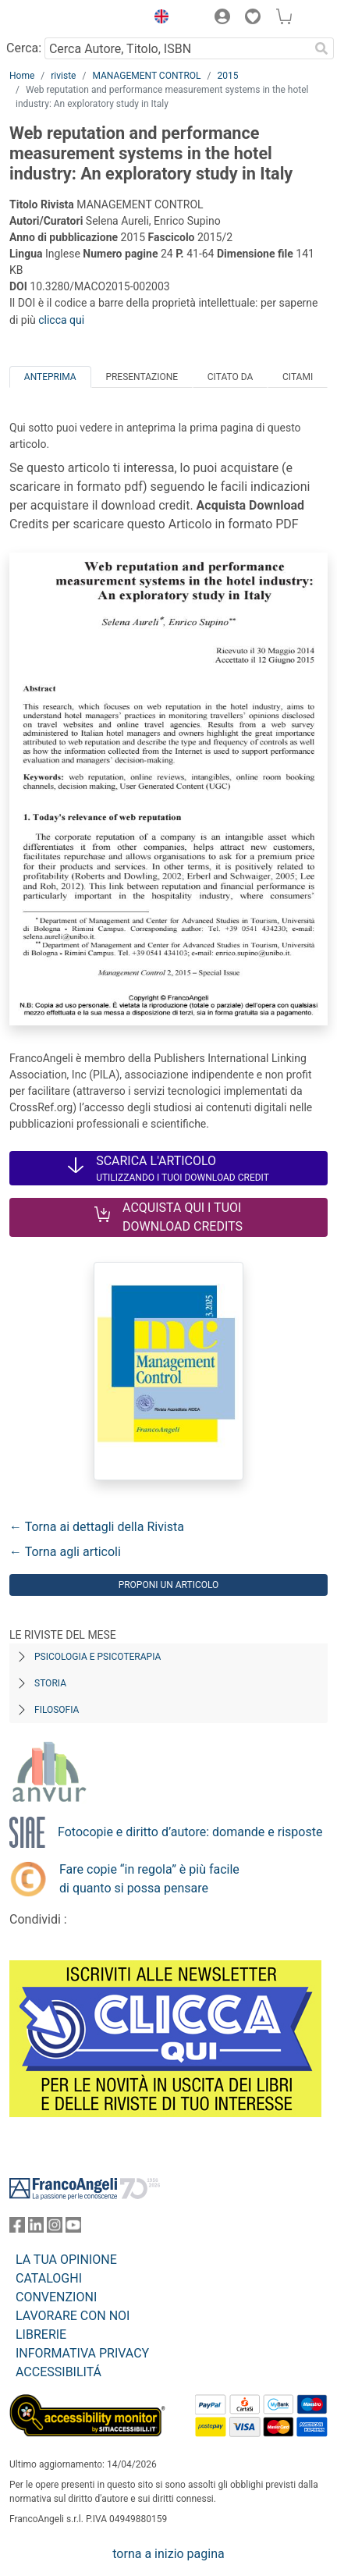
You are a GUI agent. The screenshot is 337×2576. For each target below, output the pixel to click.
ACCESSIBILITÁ (58, 2372)
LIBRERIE (41, 2334)
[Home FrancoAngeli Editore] (62, 18)
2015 (228, 75)
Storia (50, 1683)
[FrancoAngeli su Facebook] (17, 2228)
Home (21, 75)
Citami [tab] (297, 376)
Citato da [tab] (230, 376)
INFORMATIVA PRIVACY (82, 2353)
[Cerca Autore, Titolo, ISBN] (176, 48)
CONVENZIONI (56, 2297)
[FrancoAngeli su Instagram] (54, 2228)
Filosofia (56, 1709)
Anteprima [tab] (50, 376)
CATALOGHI (49, 2278)
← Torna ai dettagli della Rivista (96, 1526)
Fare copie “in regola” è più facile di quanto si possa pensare (149, 1879)
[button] (157, 19)
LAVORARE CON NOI (72, 2315)
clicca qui (61, 320)
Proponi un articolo (169, 1584)
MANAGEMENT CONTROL (146, 75)
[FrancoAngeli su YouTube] (73, 2228)
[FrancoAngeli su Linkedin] (36, 2228)
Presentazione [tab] (141, 376)
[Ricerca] (321, 48)
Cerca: (23, 48)
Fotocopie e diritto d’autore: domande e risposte (190, 1832)
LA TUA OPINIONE (66, 2259)
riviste (63, 75)
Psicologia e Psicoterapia (97, 1656)
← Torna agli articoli (65, 1551)
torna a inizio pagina (168, 2553)
